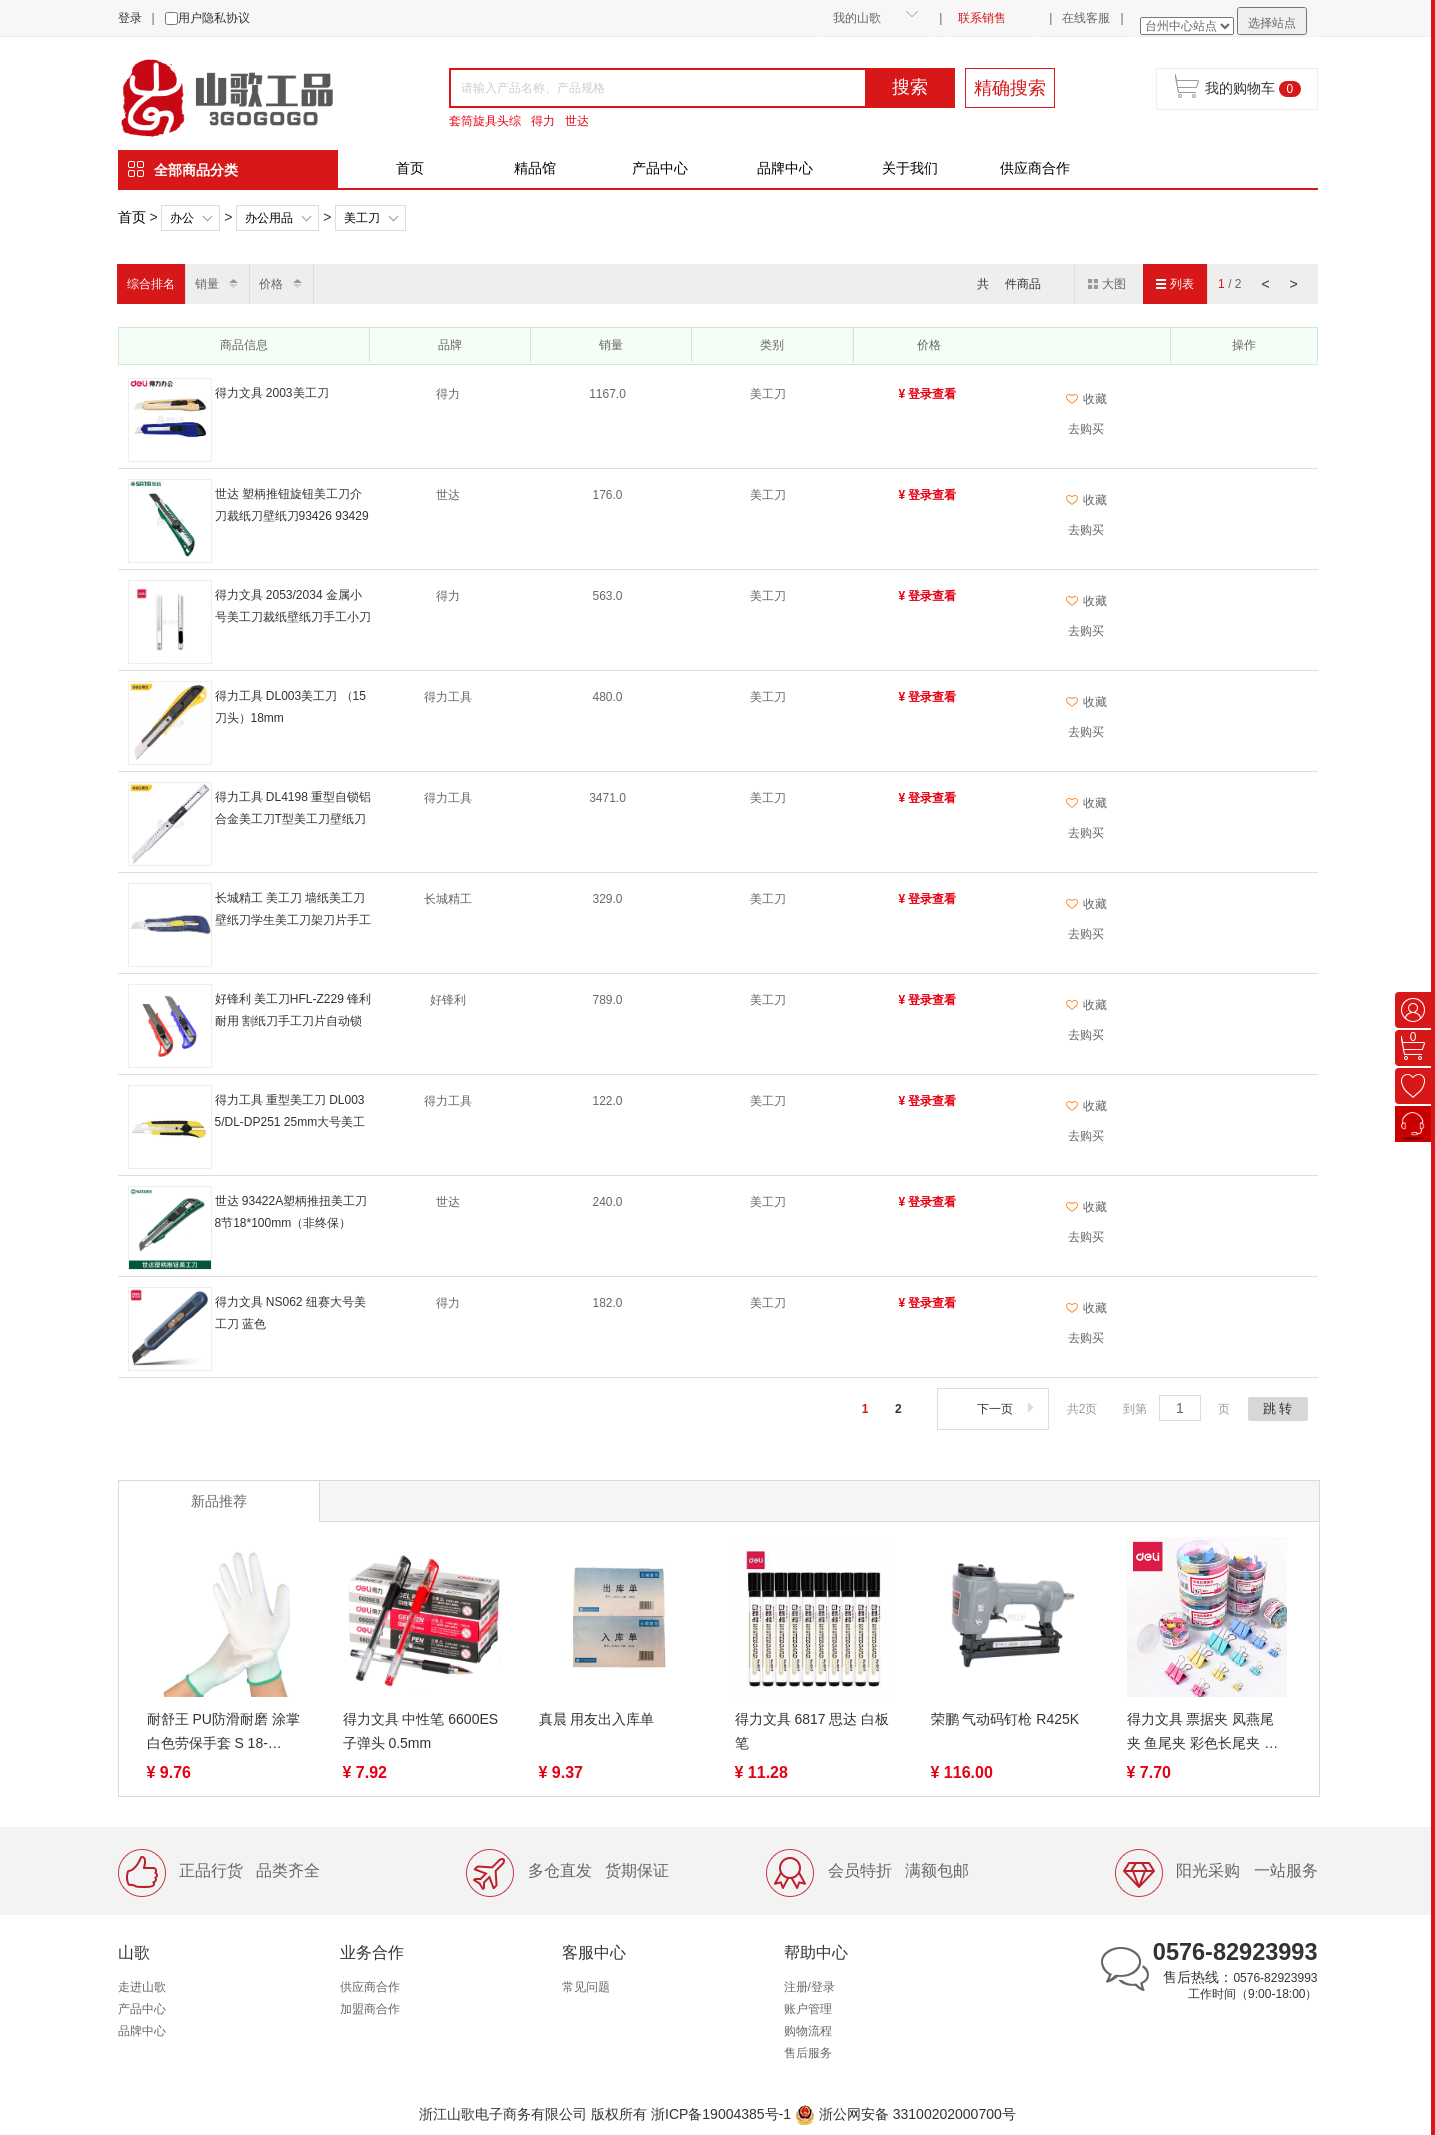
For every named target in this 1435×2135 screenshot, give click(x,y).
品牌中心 (785, 168)
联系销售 (982, 18)
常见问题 (586, 1987)
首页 (410, 168)
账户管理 (808, 2009)
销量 (207, 284)
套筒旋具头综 (485, 121)
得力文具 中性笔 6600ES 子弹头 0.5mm (421, 1731)
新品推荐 (219, 1501)
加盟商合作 (370, 2009)
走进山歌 (142, 1987)
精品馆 (535, 168)
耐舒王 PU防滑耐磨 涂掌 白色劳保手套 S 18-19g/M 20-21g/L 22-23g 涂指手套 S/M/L (223, 1733)
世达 (577, 121)
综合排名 (151, 284)
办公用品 (269, 218)
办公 (182, 218)
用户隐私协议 (214, 18)
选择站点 (1272, 23)
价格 (271, 284)
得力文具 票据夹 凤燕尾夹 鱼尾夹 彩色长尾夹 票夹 (1203, 1733)
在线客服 (1086, 18)
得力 (543, 121)
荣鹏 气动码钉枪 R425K (1005, 1719)
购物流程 (808, 2031)
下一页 (1007, 1409)
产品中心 (660, 168)
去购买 (1086, 429)
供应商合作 (1035, 168)
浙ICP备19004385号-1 (721, 2114)
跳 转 (1278, 1408)
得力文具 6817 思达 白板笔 (812, 1731)
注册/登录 (809, 1987)
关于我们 (910, 168)
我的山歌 (857, 18)
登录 (130, 18)
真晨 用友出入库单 (597, 1719)
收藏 (1086, 399)
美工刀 (362, 218)
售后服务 (808, 2053)
